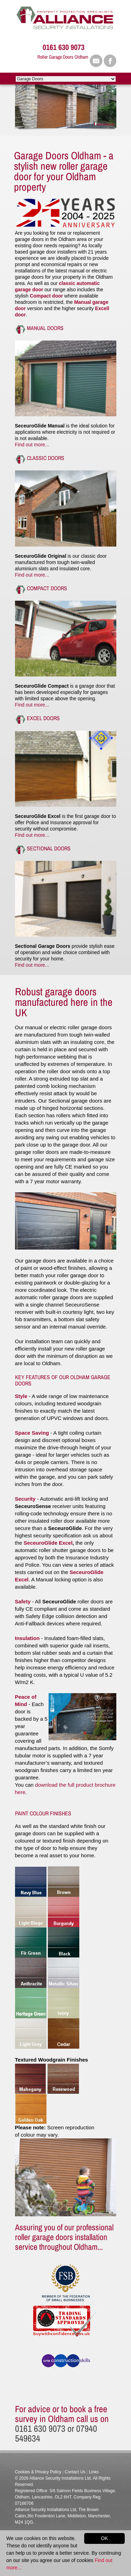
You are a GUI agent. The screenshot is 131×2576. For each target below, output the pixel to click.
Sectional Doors (49, 848)
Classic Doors (45, 458)
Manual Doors (45, 328)
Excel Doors (43, 718)
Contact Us (75, 2471)
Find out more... (32, 444)
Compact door (47, 296)
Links (94, 2471)
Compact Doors (47, 588)
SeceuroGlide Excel (48, 1543)
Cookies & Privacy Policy (38, 2471)
